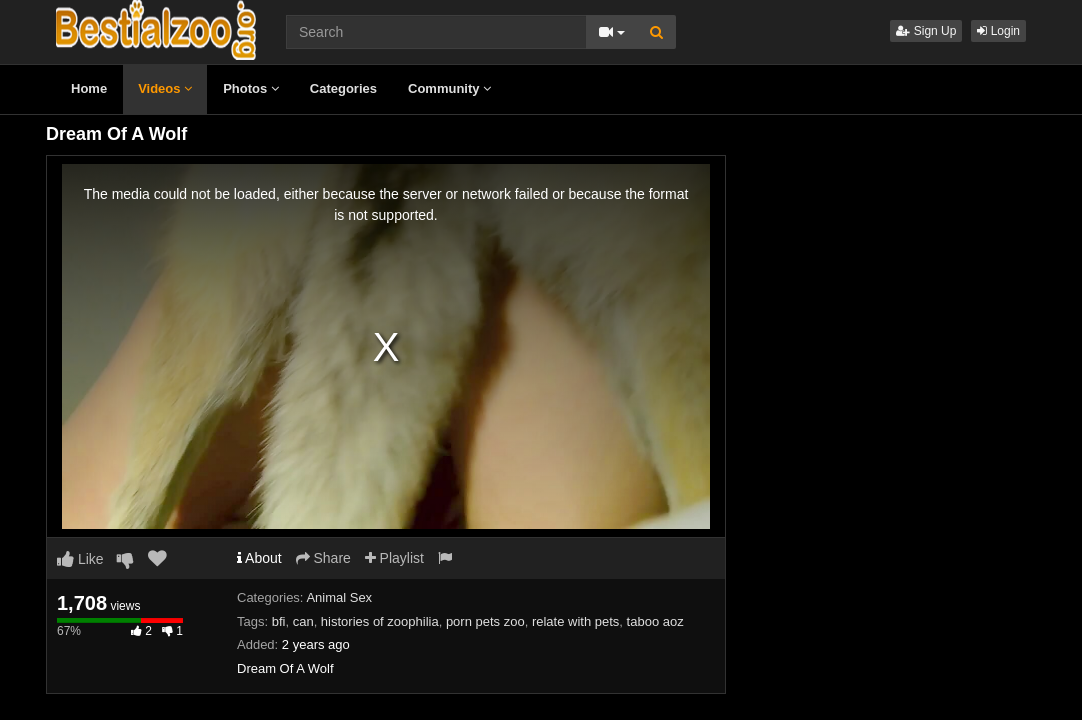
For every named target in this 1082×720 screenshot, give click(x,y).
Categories (343, 88)
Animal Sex (339, 597)
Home (89, 88)
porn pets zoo (485, 621)
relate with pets (575, 621)
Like (80, 559)
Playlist (394, 558)
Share (323, 558)
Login (998, 31)
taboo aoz (655, 621)
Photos (251, 88)
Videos (165, 88)
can (303, 621)
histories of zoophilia (380, 621)
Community (449, 88)
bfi (279, 621)
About (259, 558)
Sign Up (926, 31)
